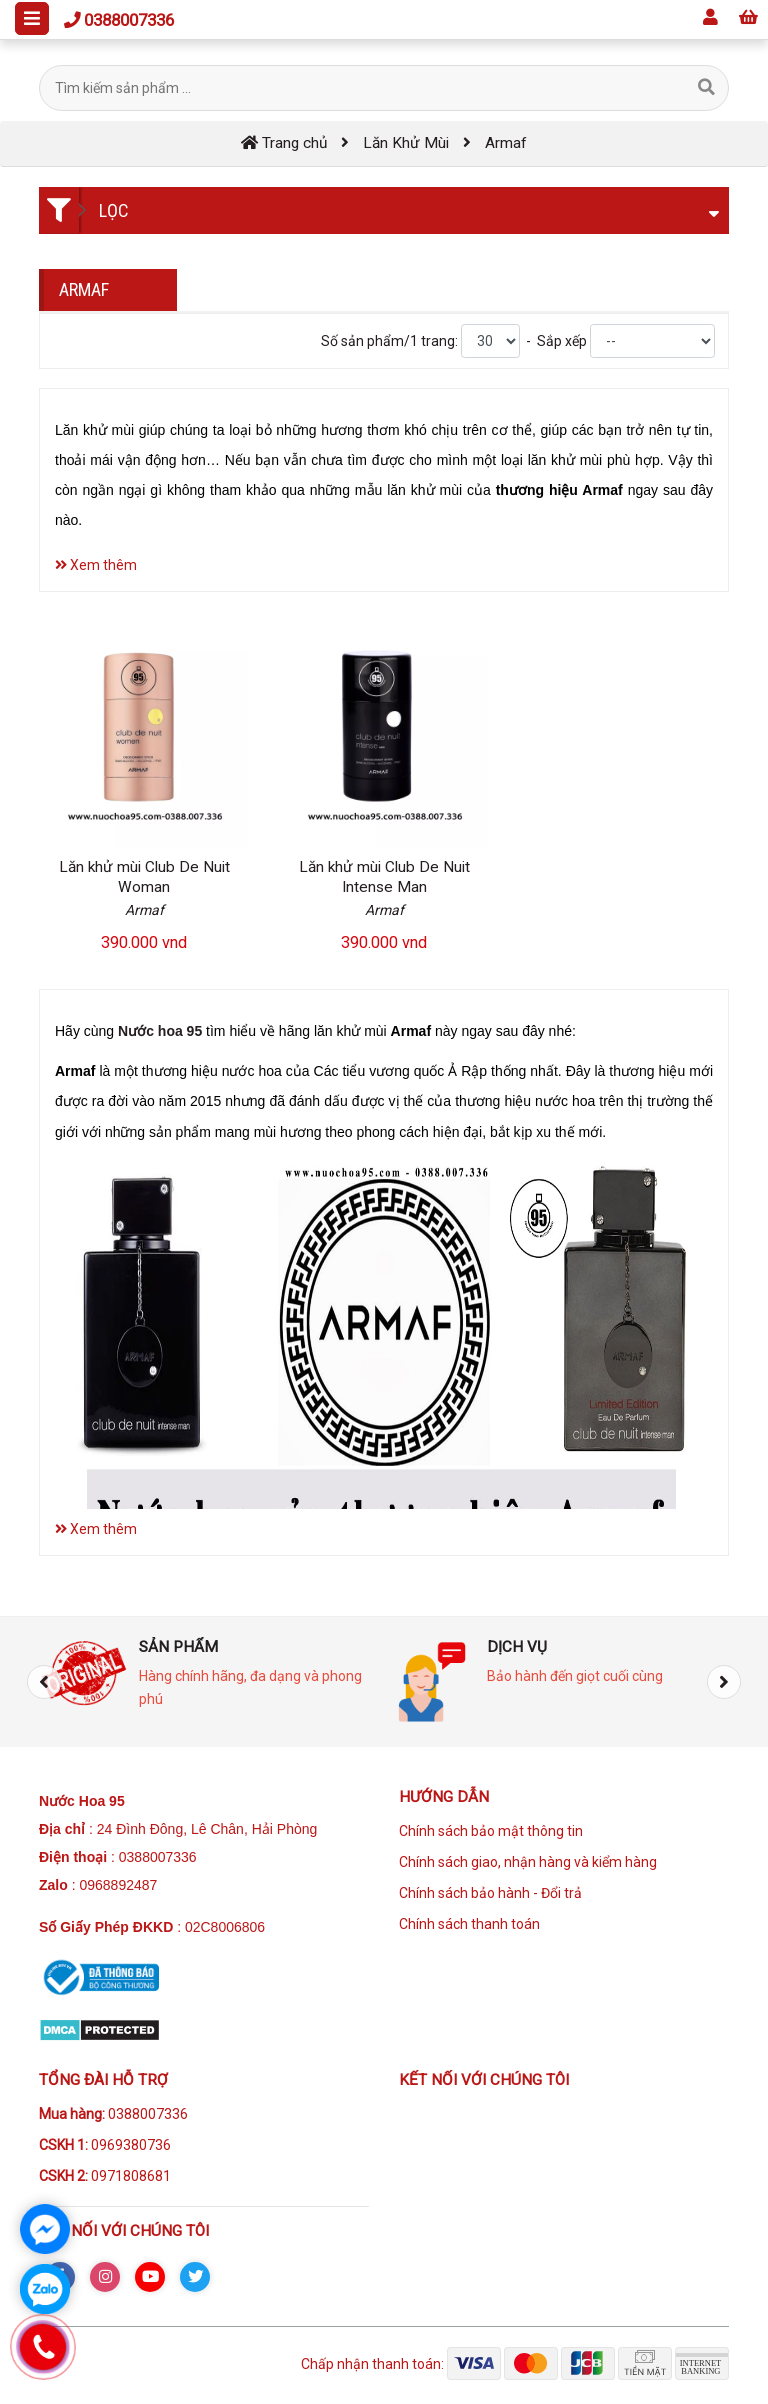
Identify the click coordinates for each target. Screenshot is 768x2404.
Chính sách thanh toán (469, 1924)
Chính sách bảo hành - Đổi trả (490, 1893)
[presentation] (44, 1682)
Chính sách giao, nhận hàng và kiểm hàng (528, 1862)
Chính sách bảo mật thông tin (491, 1831)
